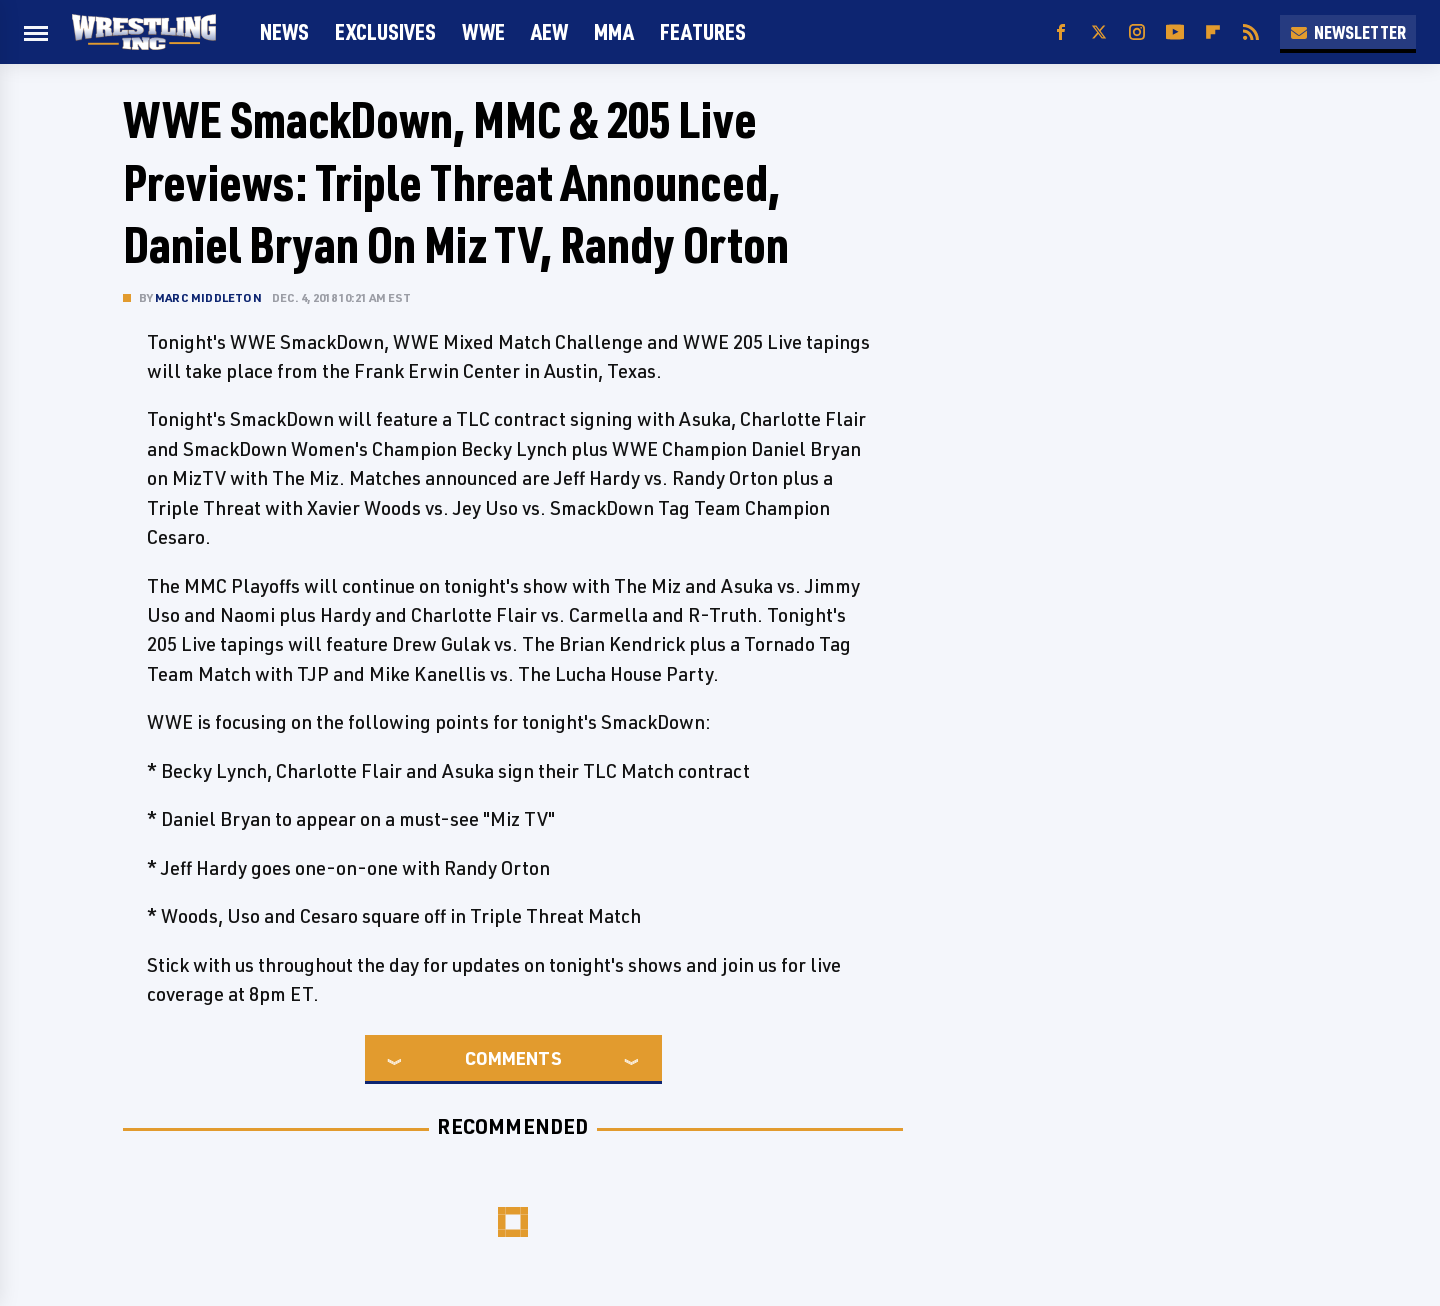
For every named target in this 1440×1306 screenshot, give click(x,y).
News (284, 31)
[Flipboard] (1213, 32)
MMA (614, 31)
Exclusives (385, 31)
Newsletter (1348, 32)
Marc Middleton (208, 297)
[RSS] (1251, 32)
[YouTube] (1175, 32)
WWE (483, 31)
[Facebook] (1061, 32)
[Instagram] (1137, 32)
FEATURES (703, 31)
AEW (549, 31)
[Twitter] (1099, 32)
